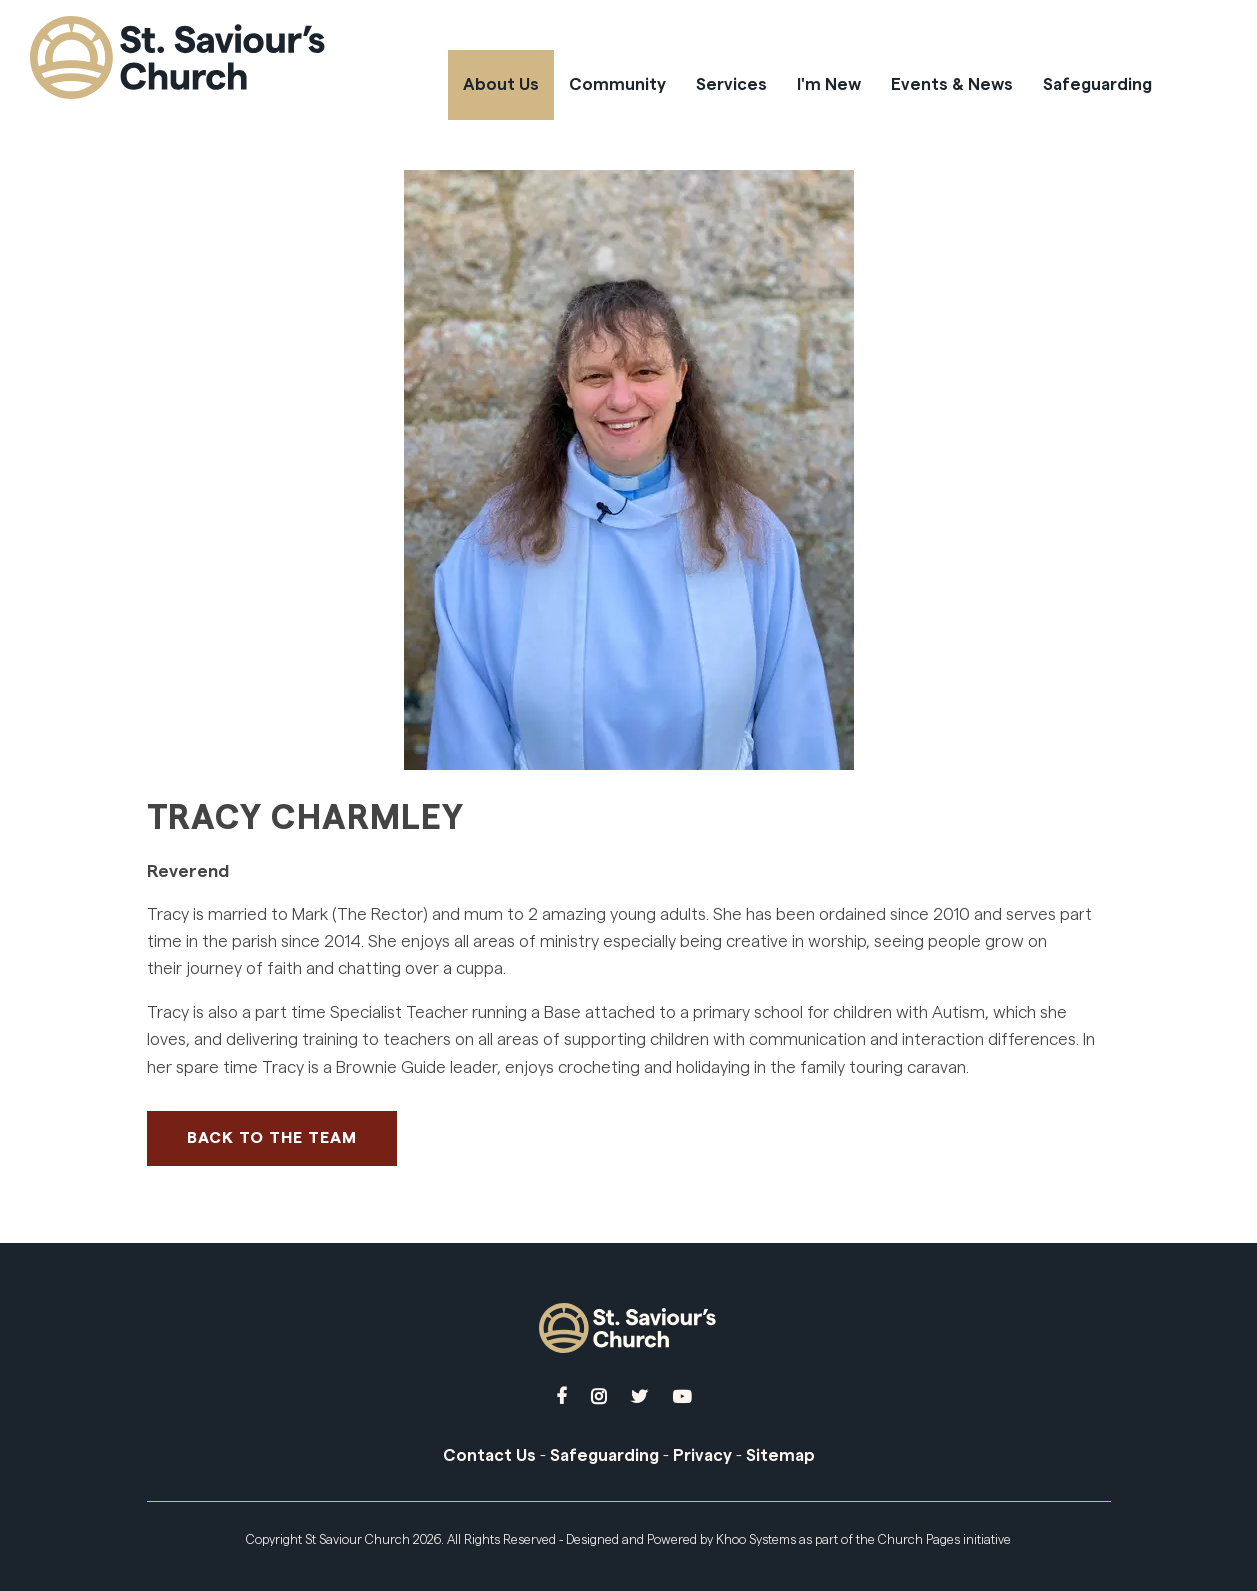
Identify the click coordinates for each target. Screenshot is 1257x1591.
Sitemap (780, 1455)
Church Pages (919, 1539)
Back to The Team (272, 1138)
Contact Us (489, 1455)
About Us (501, 84)
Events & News (952, 84)
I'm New (829, 84)
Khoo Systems (756, 1539)
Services (731, 84)
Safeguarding (1097, 84)
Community (617, 84)
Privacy (702, 1455)
